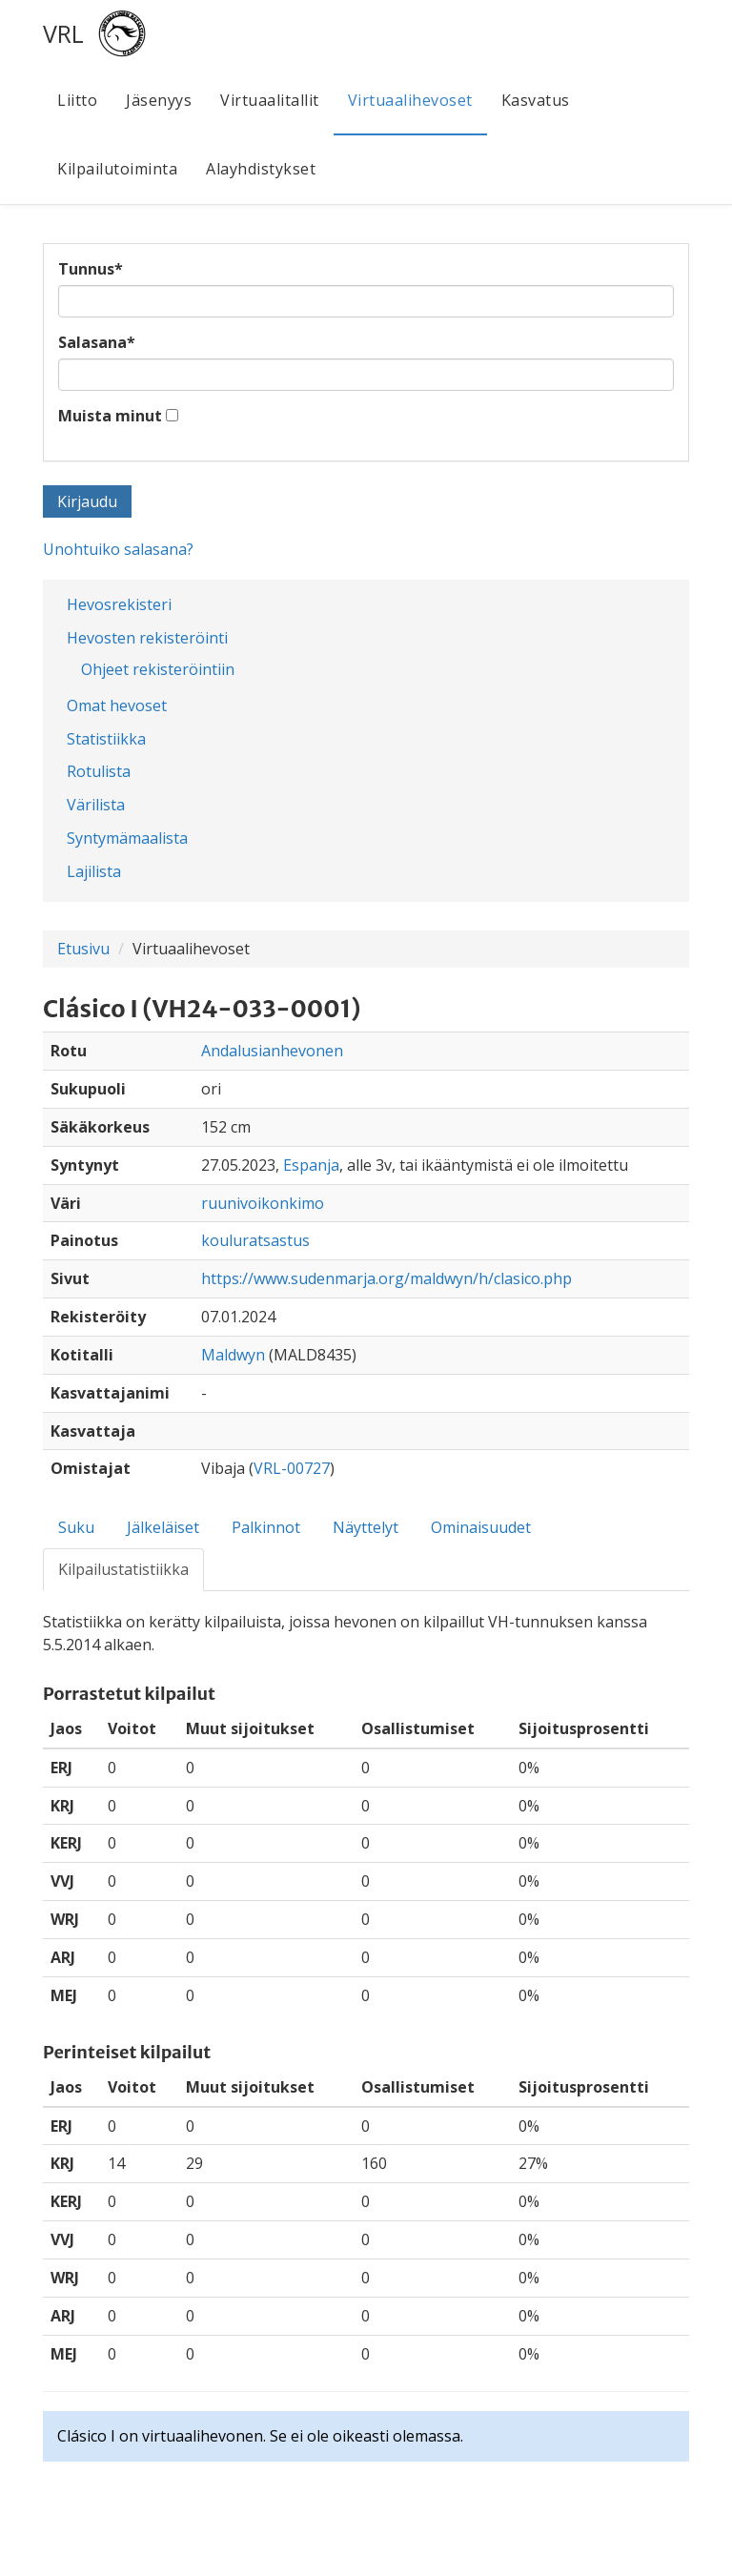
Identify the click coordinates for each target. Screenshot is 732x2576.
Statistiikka (106, 738)
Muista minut (110, 415)
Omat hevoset (117, 705)
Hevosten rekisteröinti (147, 637)
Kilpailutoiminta (117, 168)
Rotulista (99, 771)
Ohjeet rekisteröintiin (157, 669)
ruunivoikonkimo (262, 1203)
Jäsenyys (159, 100)
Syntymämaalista (127, 838)
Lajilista (94, 871)
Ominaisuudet (481, 1527)
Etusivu (83, 948)
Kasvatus (535, 100)
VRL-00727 (292, 1468)
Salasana (96, 342)
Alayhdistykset (260, 168)
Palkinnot (266, 1527)
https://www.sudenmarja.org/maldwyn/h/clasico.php (386, 1278)
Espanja (311, 1165)
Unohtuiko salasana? (118, 549)
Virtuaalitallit (269, 100)
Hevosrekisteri (119, 604)
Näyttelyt (365, 1527)
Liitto (77, 100)
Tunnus (90, 268)
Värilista (96, 804)
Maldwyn (233, 1354)
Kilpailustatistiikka (123, 1569)
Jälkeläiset (163, 1527)
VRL (63, 33)
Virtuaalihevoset (410, 100)
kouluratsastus (255, 1240)
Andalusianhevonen (272, 1050)
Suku (76, 1527)
